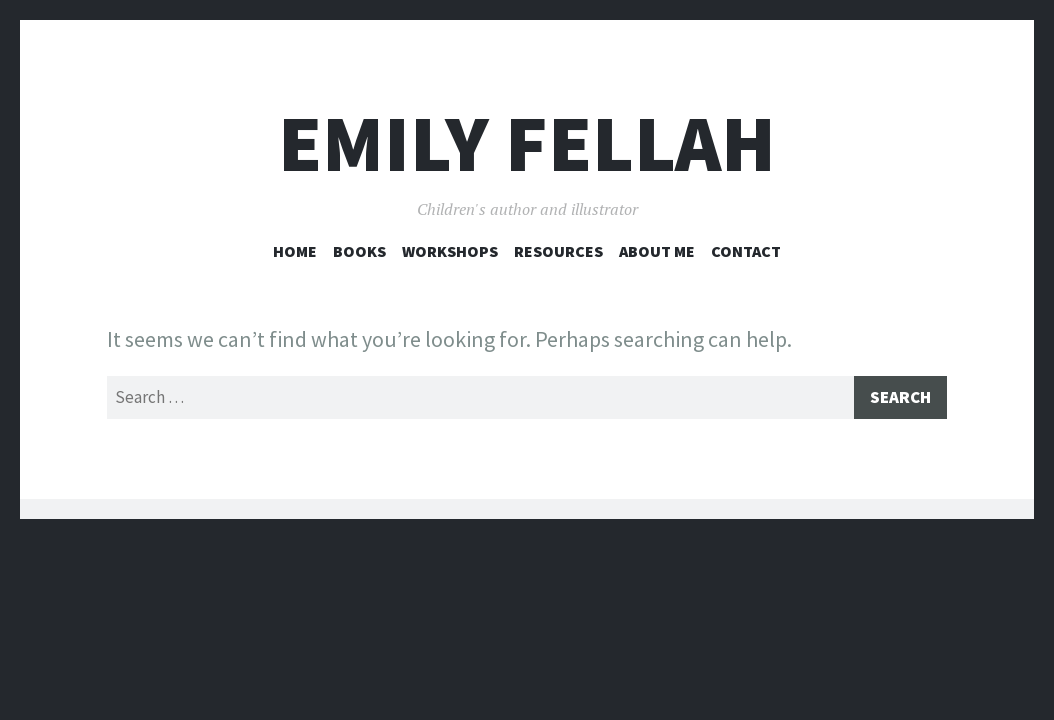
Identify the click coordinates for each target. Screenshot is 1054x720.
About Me (657, 251)
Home (295, 251)
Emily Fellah (527, 143)
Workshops (450, 251)
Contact (746, 251)
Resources (558, 251)
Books (359, 251)
